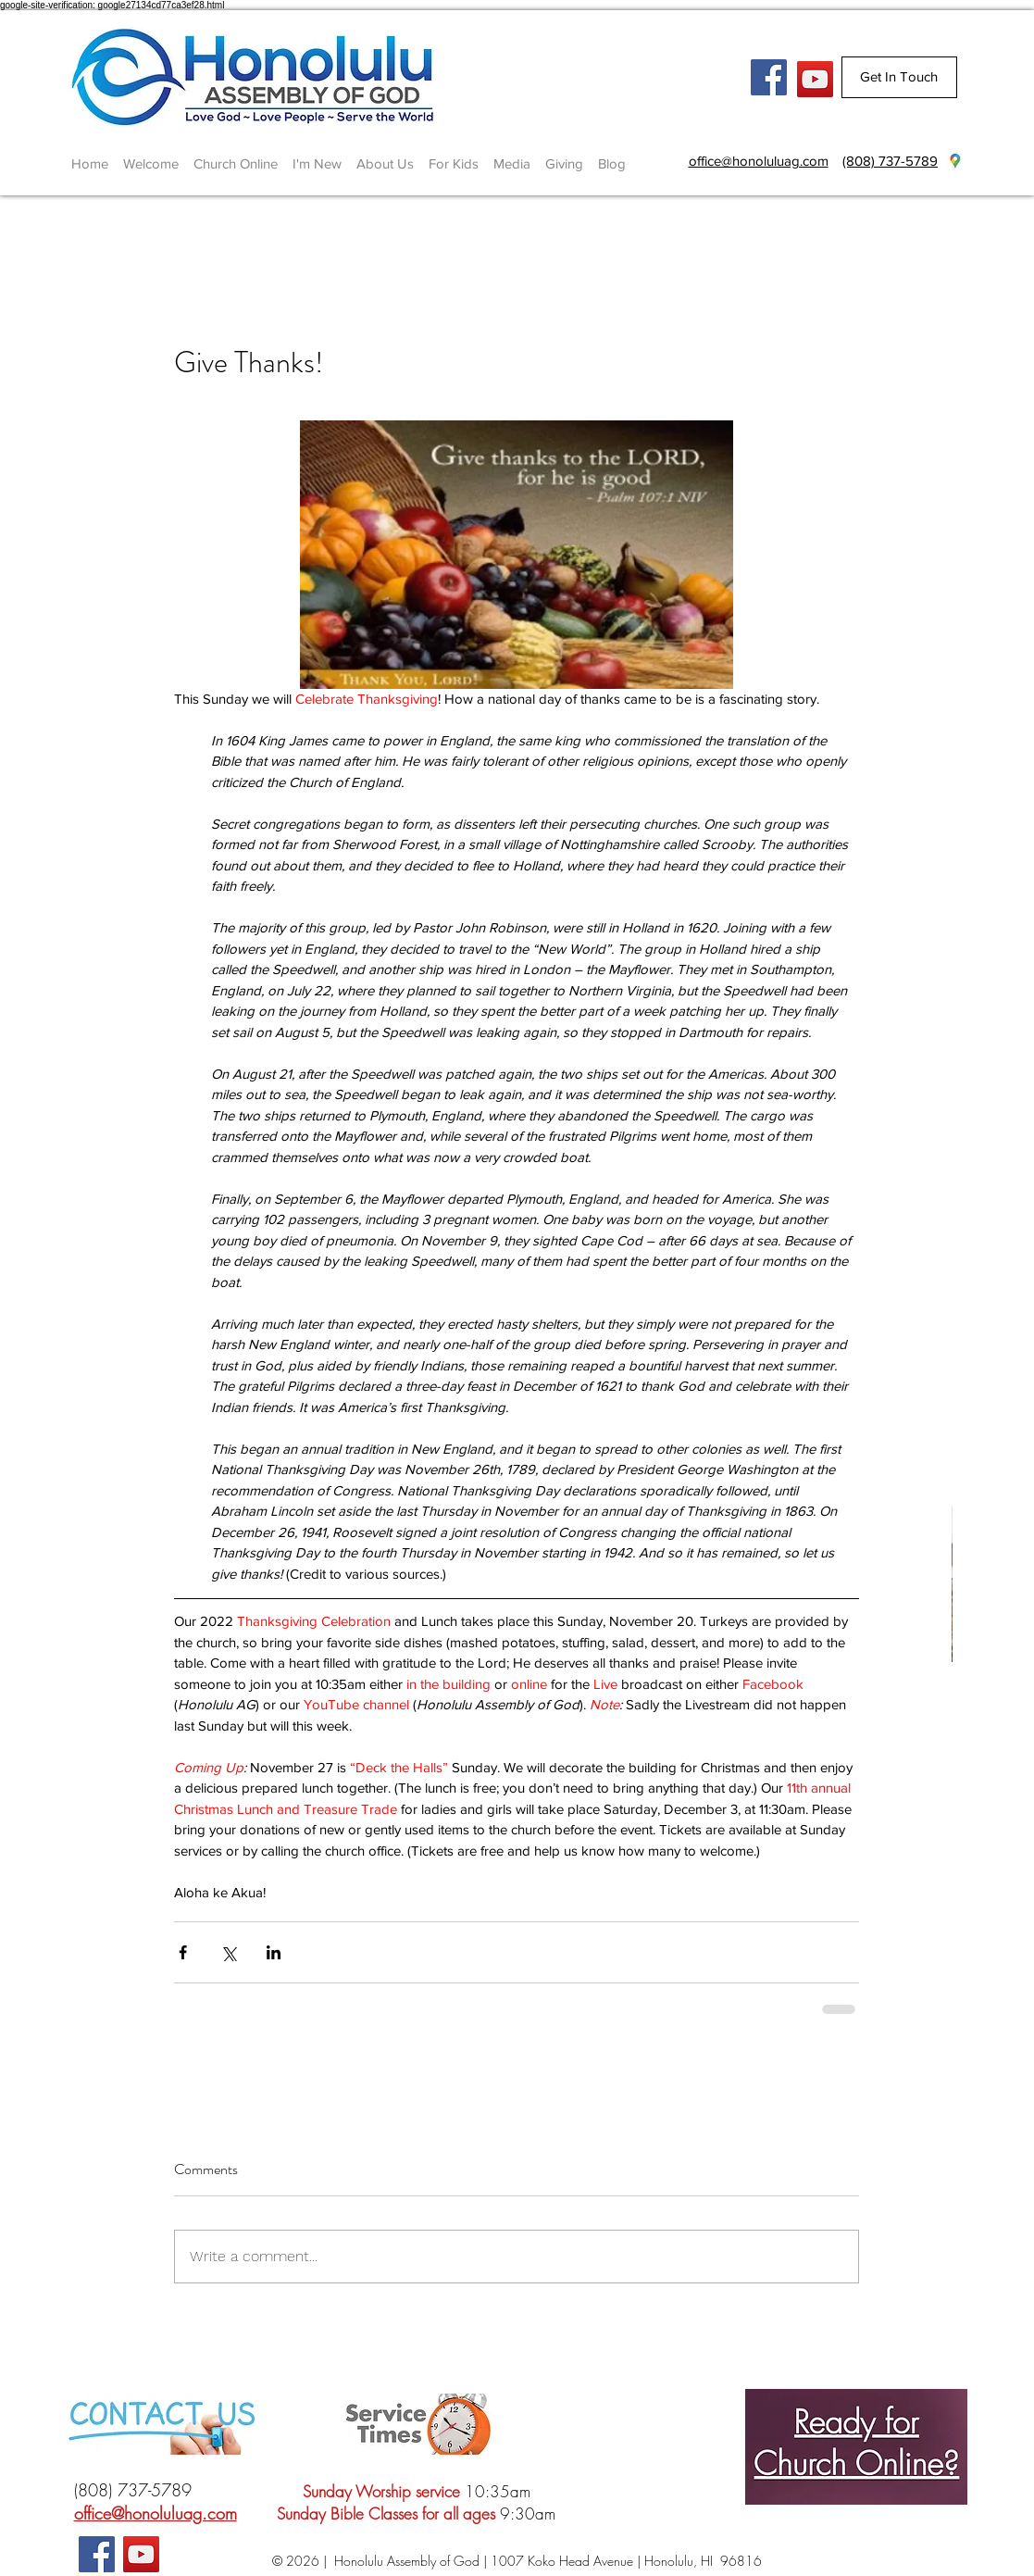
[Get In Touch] (899, 77)
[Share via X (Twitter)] (228, 1952)
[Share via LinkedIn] (273, 1952)
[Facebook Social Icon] (769, 77)
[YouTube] (815, 79)
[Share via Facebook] (183, 1952)
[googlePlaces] (955, 161)
